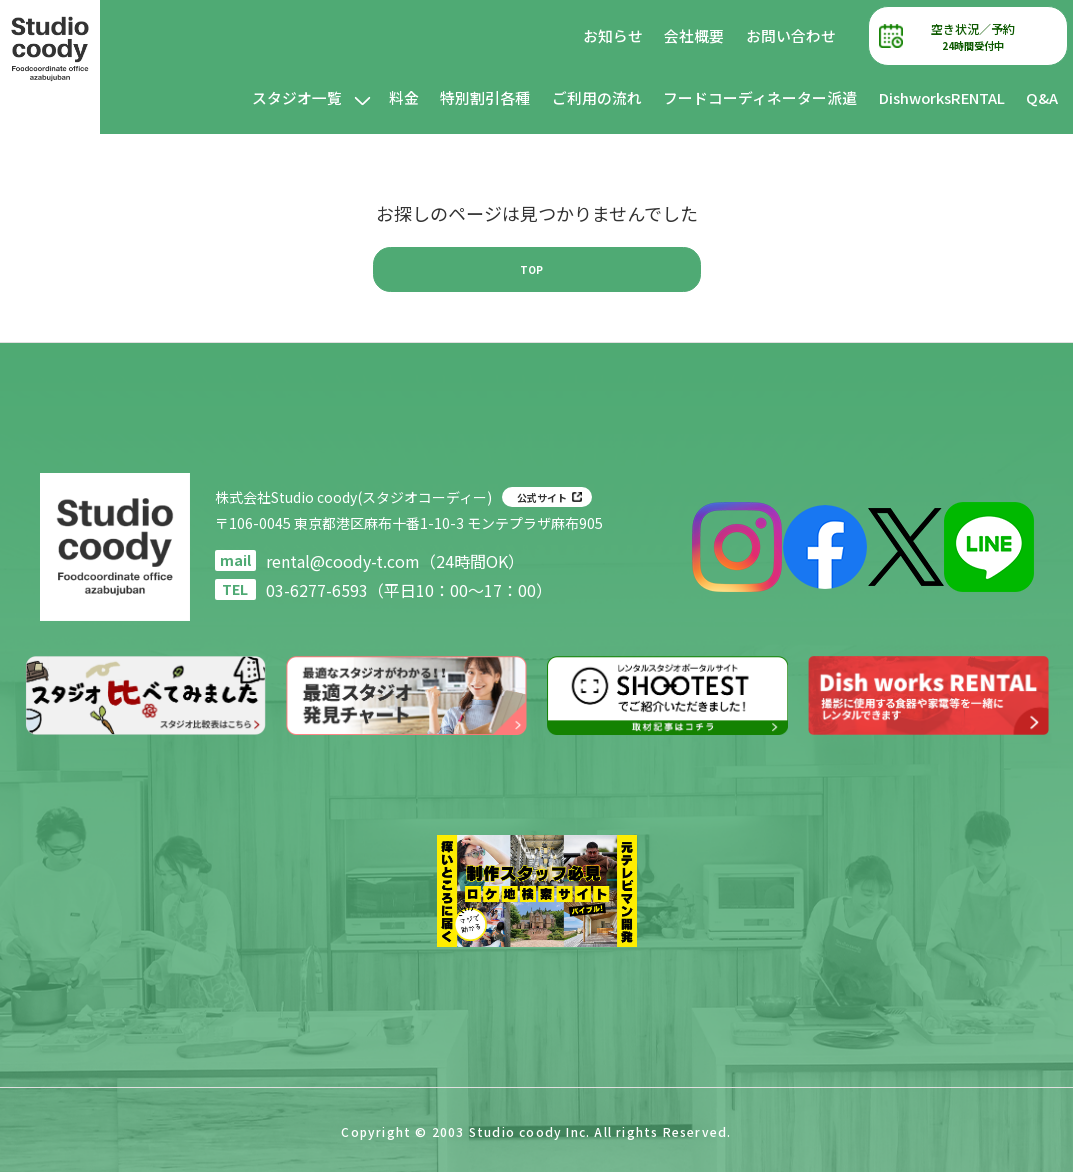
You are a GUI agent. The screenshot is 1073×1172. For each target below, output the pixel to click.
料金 (404, 97)
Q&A (1042, 97)
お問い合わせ (791, 35)
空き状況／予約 (973, 36)
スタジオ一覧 (297, 97)
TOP (531, 269)
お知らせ (613, 35)
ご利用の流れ (597, 97)
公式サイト (542, 497)
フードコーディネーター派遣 (760, 97)
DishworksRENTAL (942, 97)
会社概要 (694, 35)
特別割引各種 (485, 97)
